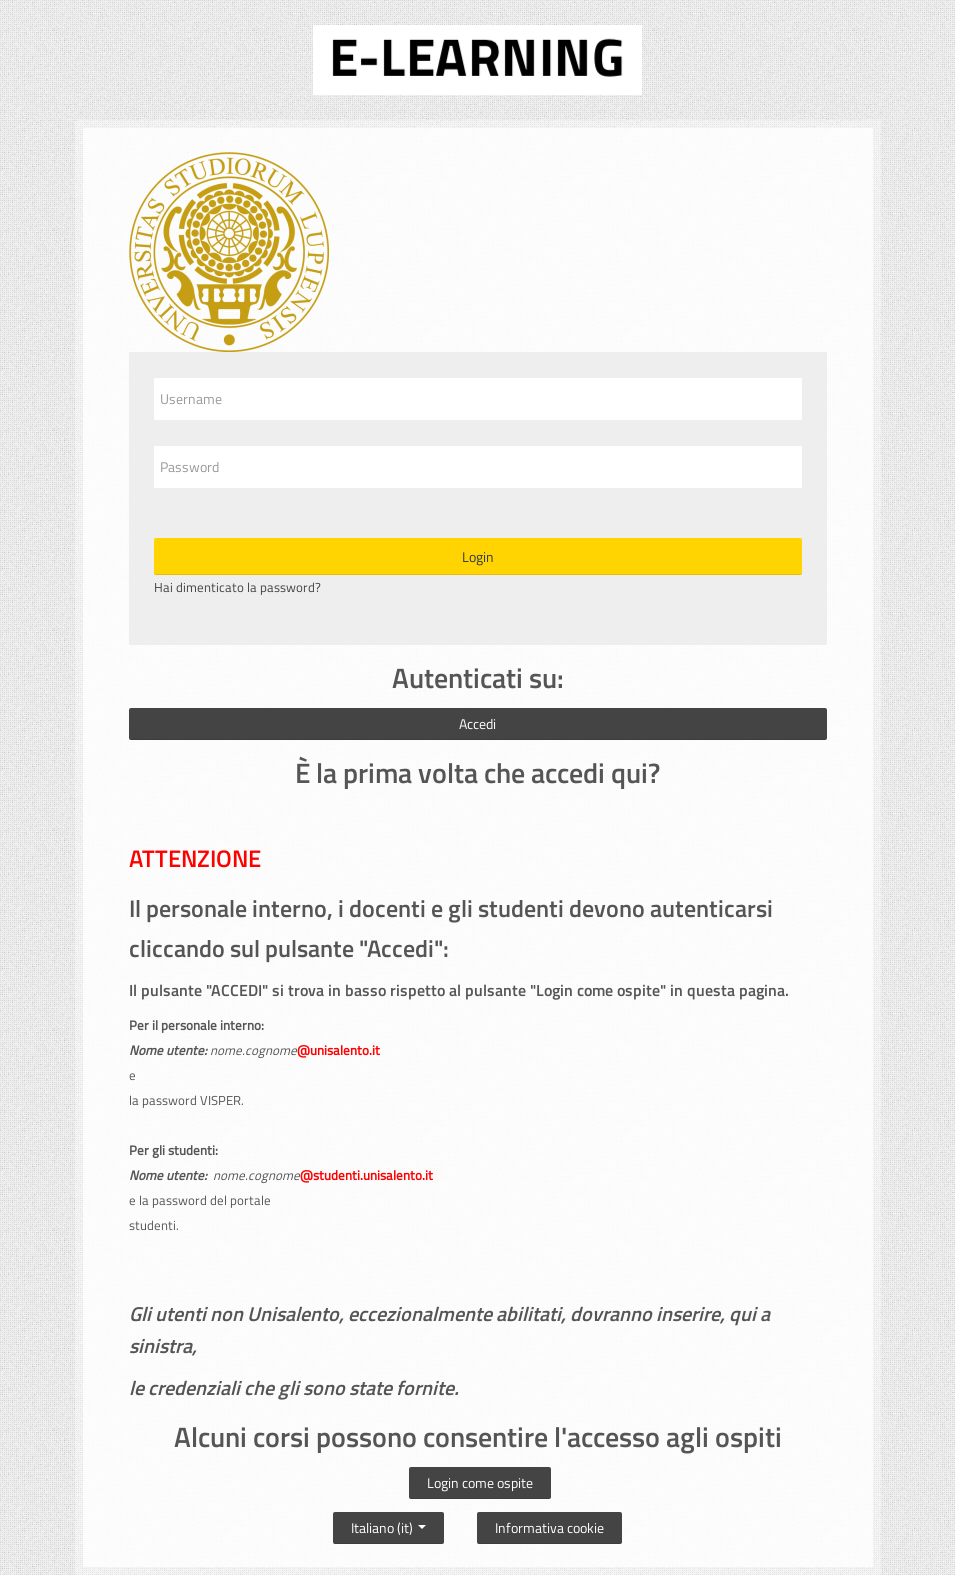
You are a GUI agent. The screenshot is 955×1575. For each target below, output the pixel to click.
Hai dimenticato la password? (237, 587)
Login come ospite (480, 1482)
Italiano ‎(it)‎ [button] (388, 1523)
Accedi (477, 723)
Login (478, 556)
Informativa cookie (549, 1527)
